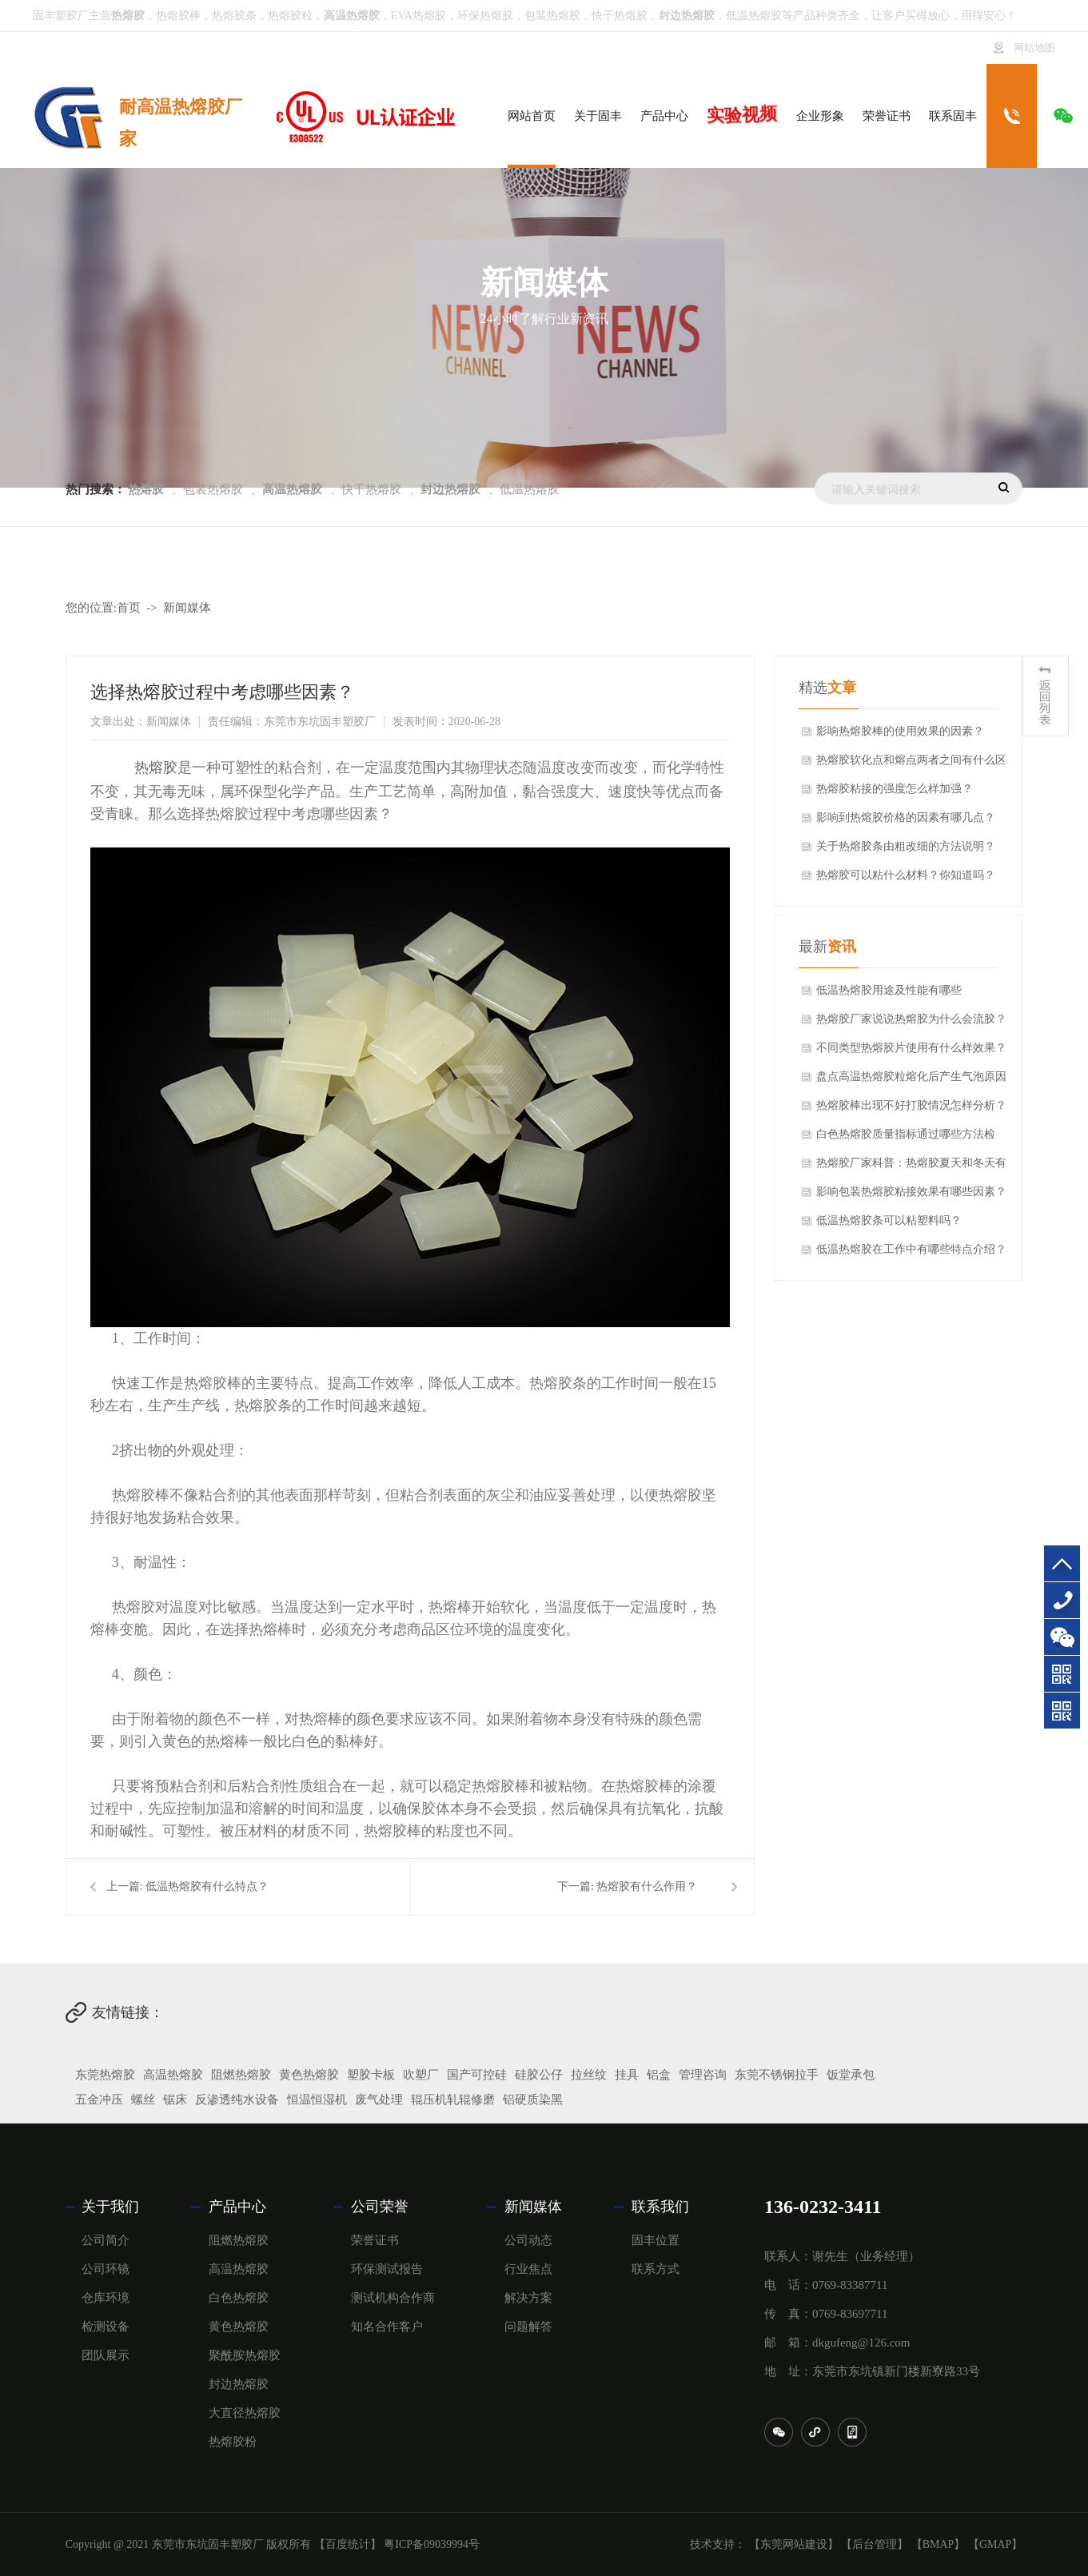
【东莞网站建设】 (794, 2544)
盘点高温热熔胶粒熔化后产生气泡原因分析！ (911, 1081)
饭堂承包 (851, 2074)
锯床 (175, 2099)
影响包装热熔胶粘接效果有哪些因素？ (911, 1192)
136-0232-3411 (1062, 1600)
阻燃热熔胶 (241, 2074)
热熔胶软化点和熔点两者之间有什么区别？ (911, 764)
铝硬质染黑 (533, 2099)
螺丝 (143, 2099)
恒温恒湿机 (317, 2099)
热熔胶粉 (233, 2441)
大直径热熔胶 (245, 2413)
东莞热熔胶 (105, 2074)
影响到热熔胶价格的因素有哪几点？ (905, 817)
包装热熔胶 (552, 16)
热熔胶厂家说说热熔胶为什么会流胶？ (911, 1019)
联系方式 (656, 2269)
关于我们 (110, 2207)
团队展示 (106, 2355)
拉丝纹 (589, 2074)
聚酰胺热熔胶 (245, 2355)
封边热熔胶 (239, 2384)
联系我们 (660, 2207)
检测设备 (106, 2326)
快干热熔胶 (620, 16)
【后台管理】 (874, 2544)
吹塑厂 (421, 2074)
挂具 (627, 2074)
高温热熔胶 (173, 2074)
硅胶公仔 (539, 2074)
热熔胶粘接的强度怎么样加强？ (894, 789)
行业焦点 (528, 2269)
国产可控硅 (477, 2074)
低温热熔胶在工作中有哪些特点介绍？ (911, 1249)
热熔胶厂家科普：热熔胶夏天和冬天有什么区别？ (911, 1167)
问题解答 (528, 2326)
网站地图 (1034, 48)
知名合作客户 (387, 2326)
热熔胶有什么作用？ (646, 1886)
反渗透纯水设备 (237, 2099)
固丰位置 (656, 2240)
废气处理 (379, 2099)
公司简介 (106, 2240)
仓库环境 (106, 2297)
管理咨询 (703, 2074)
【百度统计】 (347, 2544)
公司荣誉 (379, 2207)
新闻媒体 (187, 607)
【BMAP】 (938, 2544)
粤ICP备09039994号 (432, 2544)
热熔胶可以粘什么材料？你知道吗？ (905, 875)
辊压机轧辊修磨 (453, 2099)
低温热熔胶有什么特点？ (207, 1886)
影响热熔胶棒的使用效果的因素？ (900, 731)
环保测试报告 (387, 2269)
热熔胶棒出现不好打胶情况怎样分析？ (911, 1105)
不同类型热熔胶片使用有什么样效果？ (911, 1048)
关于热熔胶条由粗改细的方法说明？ (905, 846)
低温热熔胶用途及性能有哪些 (889, 990)
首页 (129, 607)
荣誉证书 (375, 2240)
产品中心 (237, 2207)
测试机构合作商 (393, 2297)
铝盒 (659, 2074)
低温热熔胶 (754, 16)
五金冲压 (99, 2099)
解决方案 (528, 2297)
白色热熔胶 (239, 2297)
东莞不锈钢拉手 (777, 2074)
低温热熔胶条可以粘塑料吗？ (889, 1220)
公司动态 (528, 2240)
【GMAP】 (995, 2544)
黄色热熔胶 (309, 2074)
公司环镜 (106, 2269)
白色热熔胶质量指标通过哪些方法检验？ (905, 1138)
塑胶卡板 (371, 2074)
